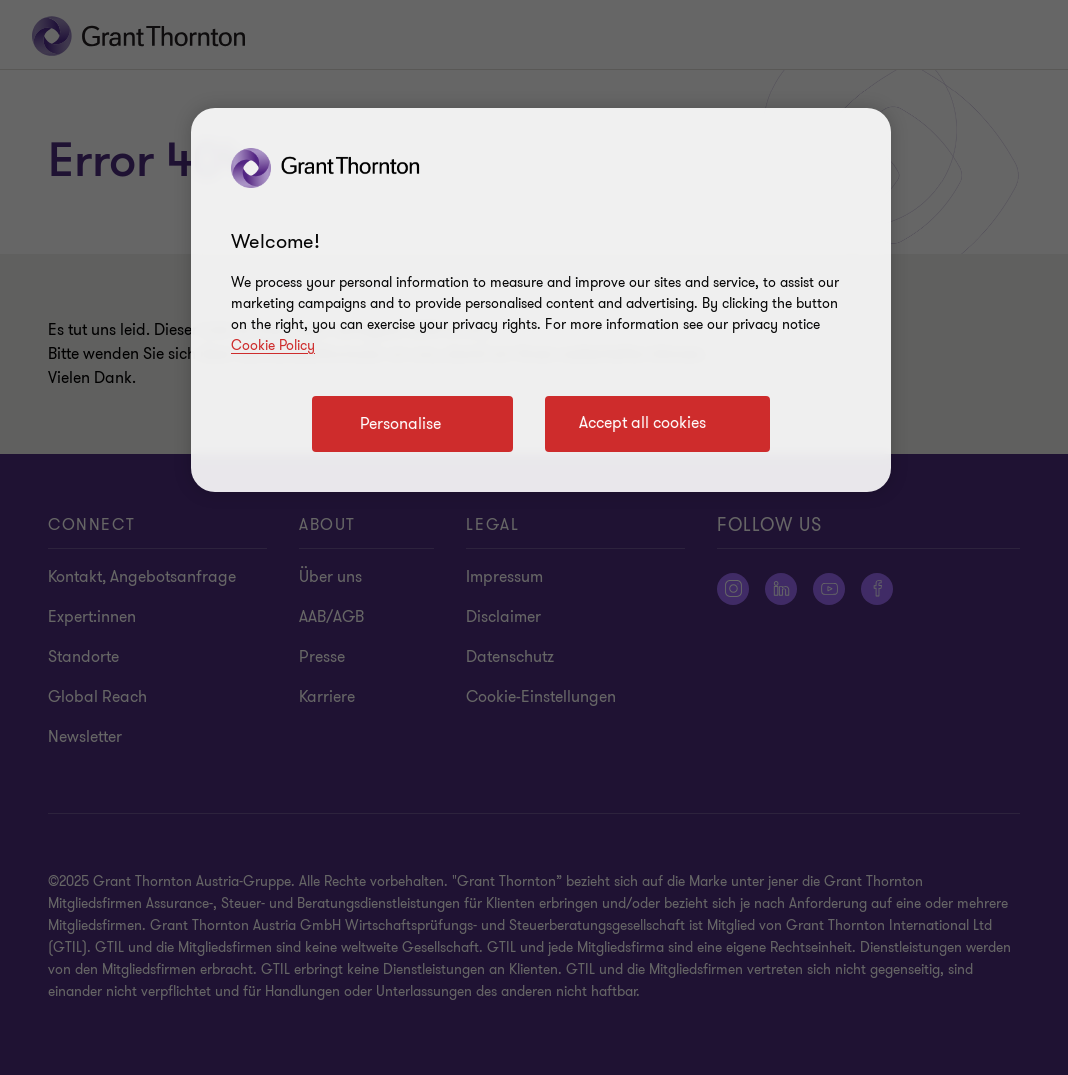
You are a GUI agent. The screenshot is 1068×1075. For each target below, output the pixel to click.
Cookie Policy (273, 345)
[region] (541, 300)
